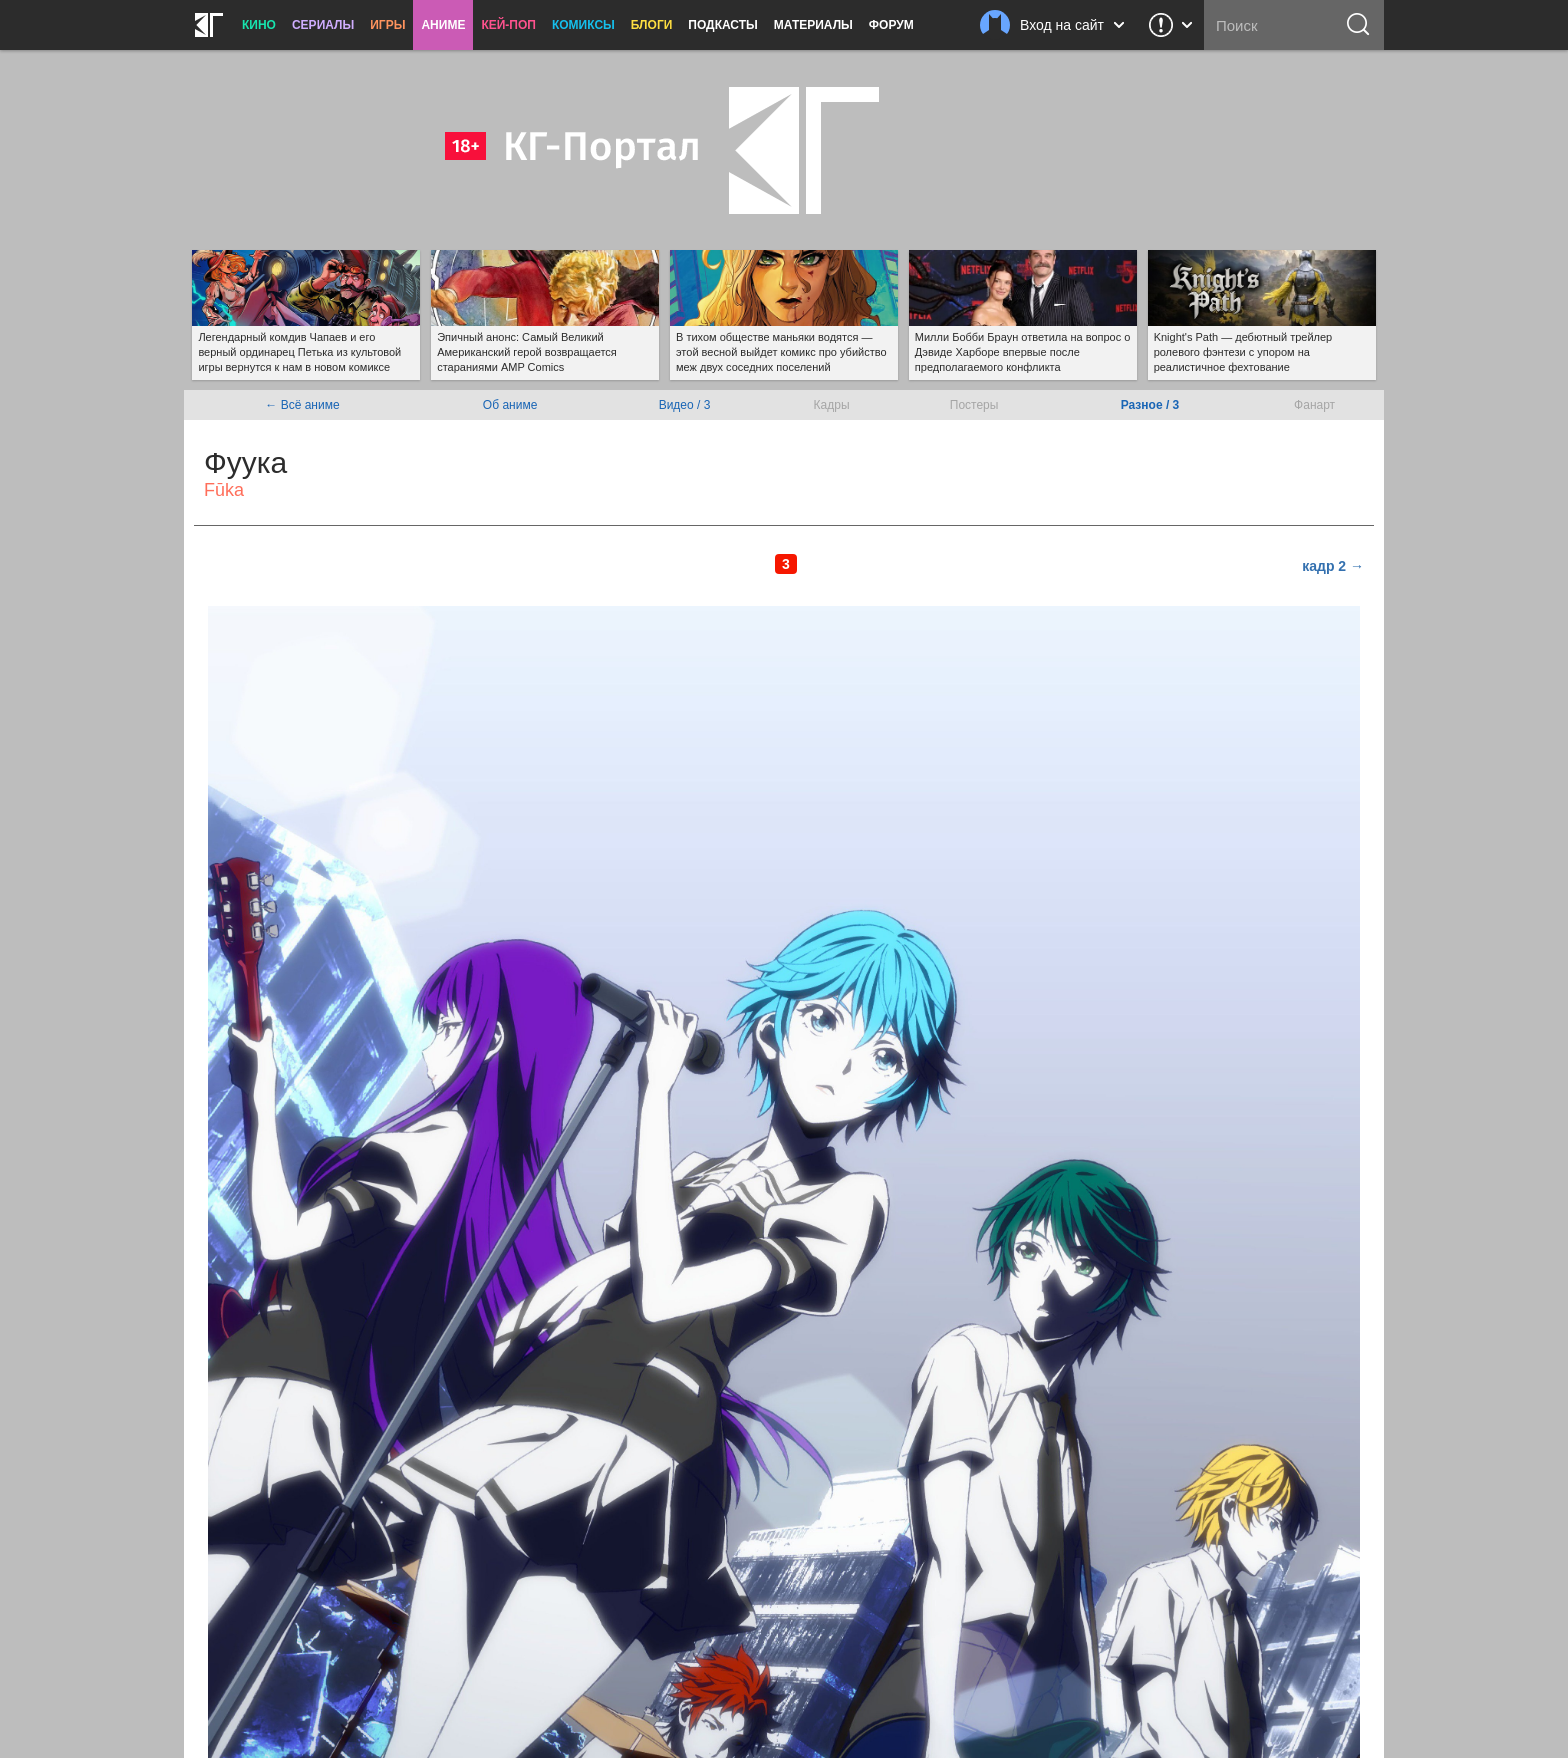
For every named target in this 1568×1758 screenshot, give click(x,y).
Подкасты (723, 25)
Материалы (813, 25)
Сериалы (323, 25)
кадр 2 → (1333, 566)
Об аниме (510, 405)
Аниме (443, 25)
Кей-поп (508, 25)
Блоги (652, 25)
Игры (387, 25)
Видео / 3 (685, 405)
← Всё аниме (302, 405)
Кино (259, 25)
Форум (891, 25)
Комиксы (583, 25)
